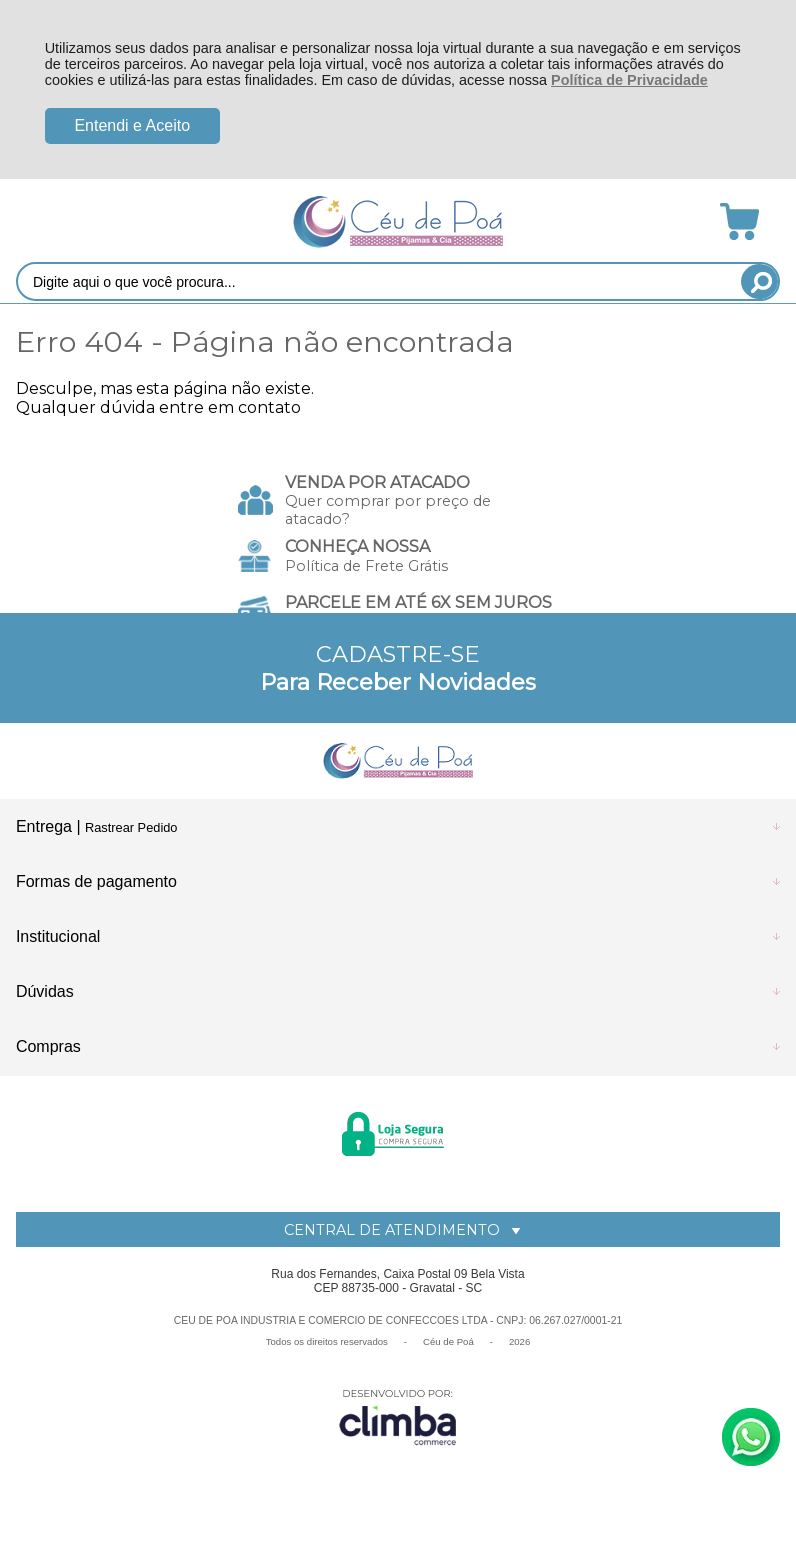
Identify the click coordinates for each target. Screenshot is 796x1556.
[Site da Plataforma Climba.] (398, 1416)
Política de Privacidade (629, 80)
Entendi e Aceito (132, 125)
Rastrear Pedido (131, 827)
